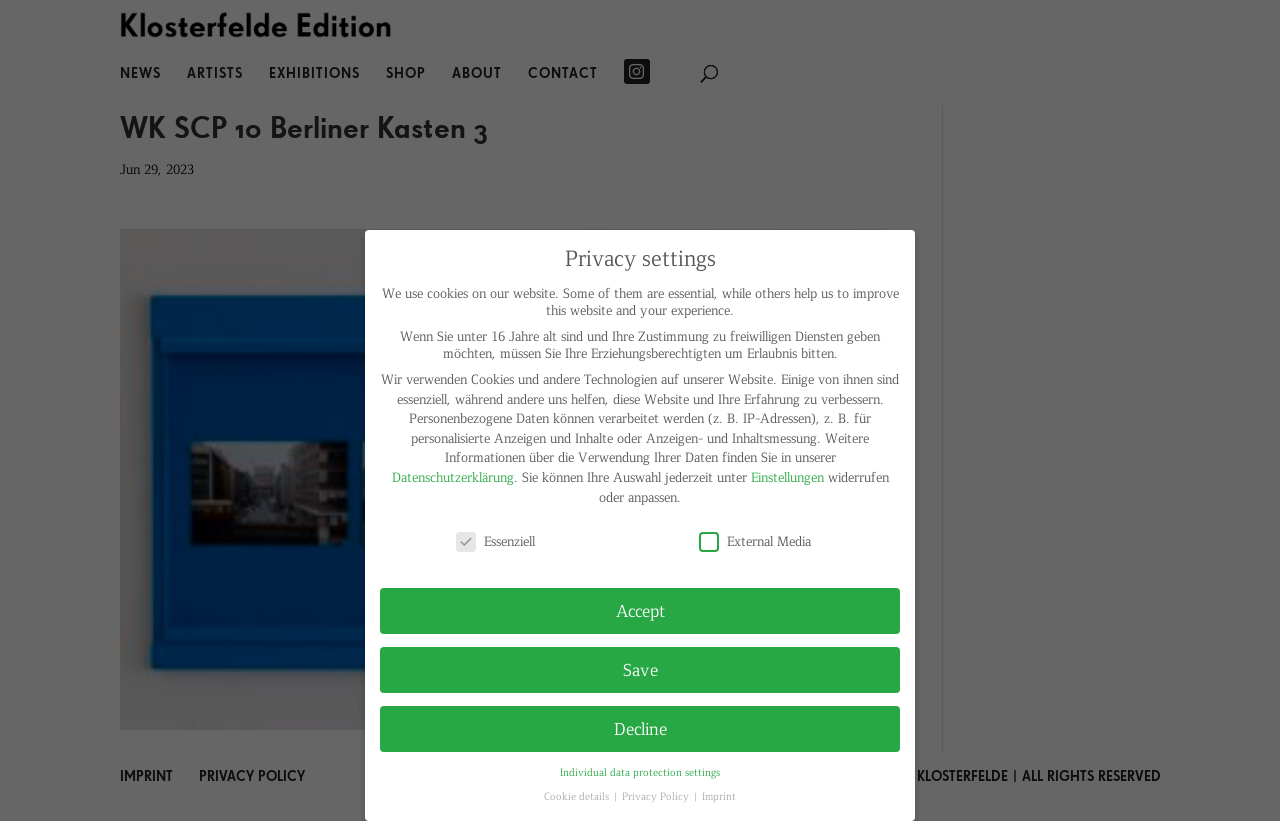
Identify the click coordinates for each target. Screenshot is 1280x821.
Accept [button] (640, 610)
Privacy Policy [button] (657, 795)
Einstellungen (787, 476)
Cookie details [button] (578, 795)
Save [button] (640, 669)
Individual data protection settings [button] (640, 771)
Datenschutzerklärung (453, 476)
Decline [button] (640, 728)
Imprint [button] (719, 795)
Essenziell (495, 540)
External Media (755, 540)
